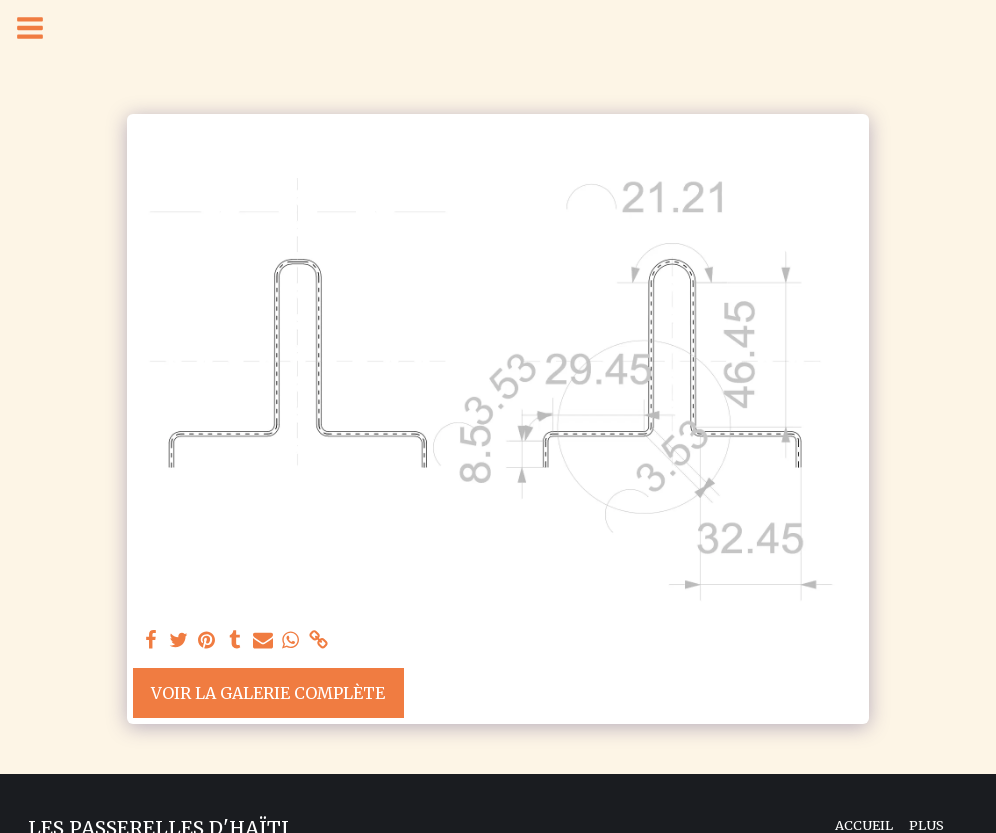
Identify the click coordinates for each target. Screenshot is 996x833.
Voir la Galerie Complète (268, 693)
